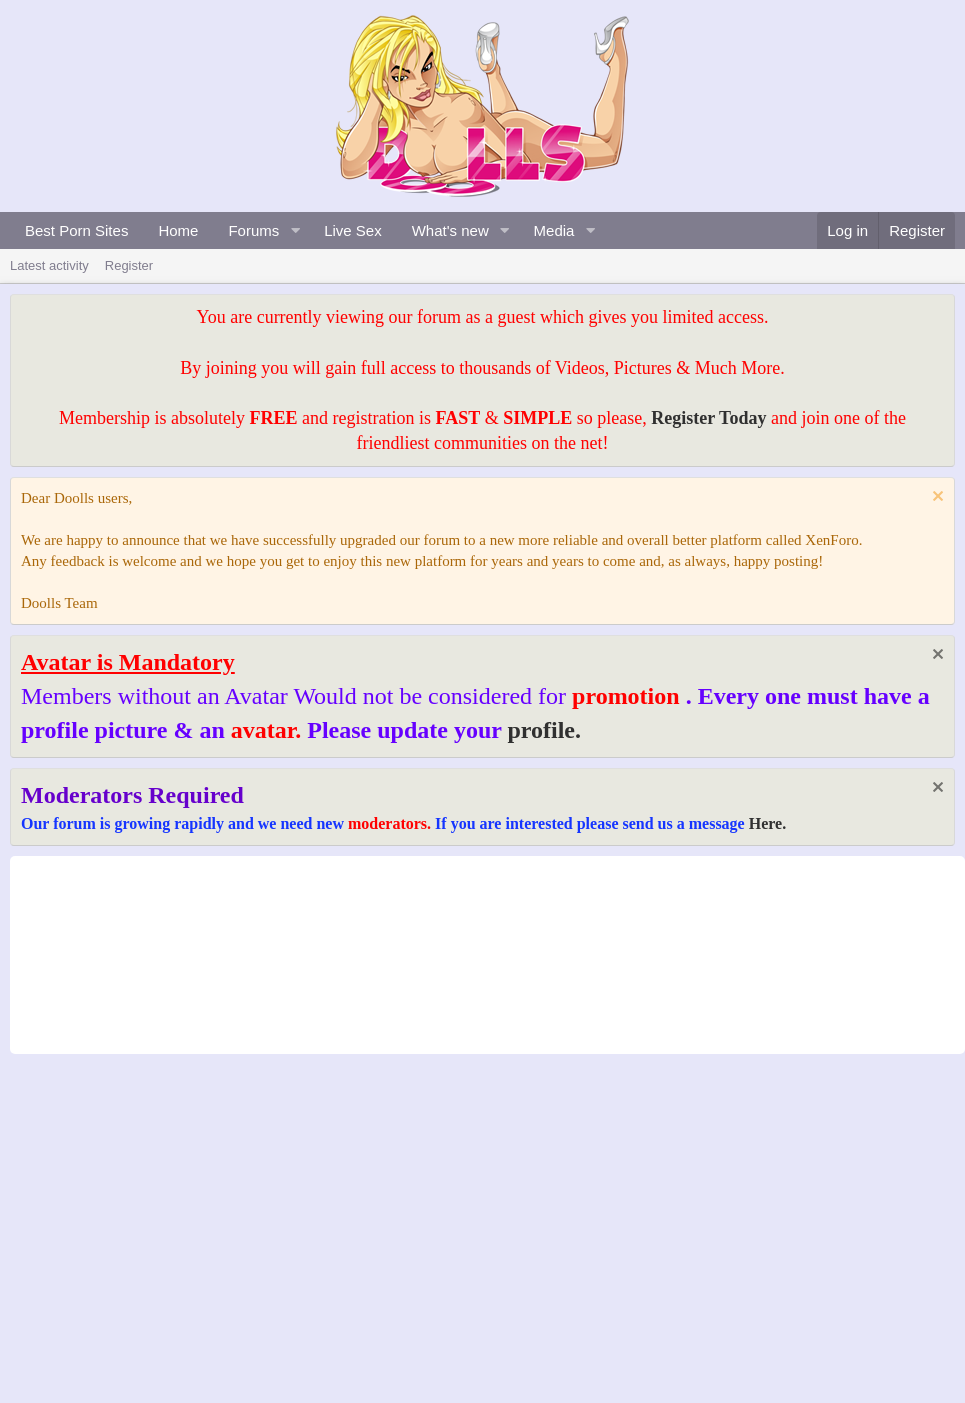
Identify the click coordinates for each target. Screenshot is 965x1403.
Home (178, 230)
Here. (767, 823)
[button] (295, 230)
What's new (450, 230)
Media (554, 230)
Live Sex (353, 230)
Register (129, 265)
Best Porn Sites (76, 230)
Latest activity (49, 265)
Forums (253, 230)
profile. (544, 730)
